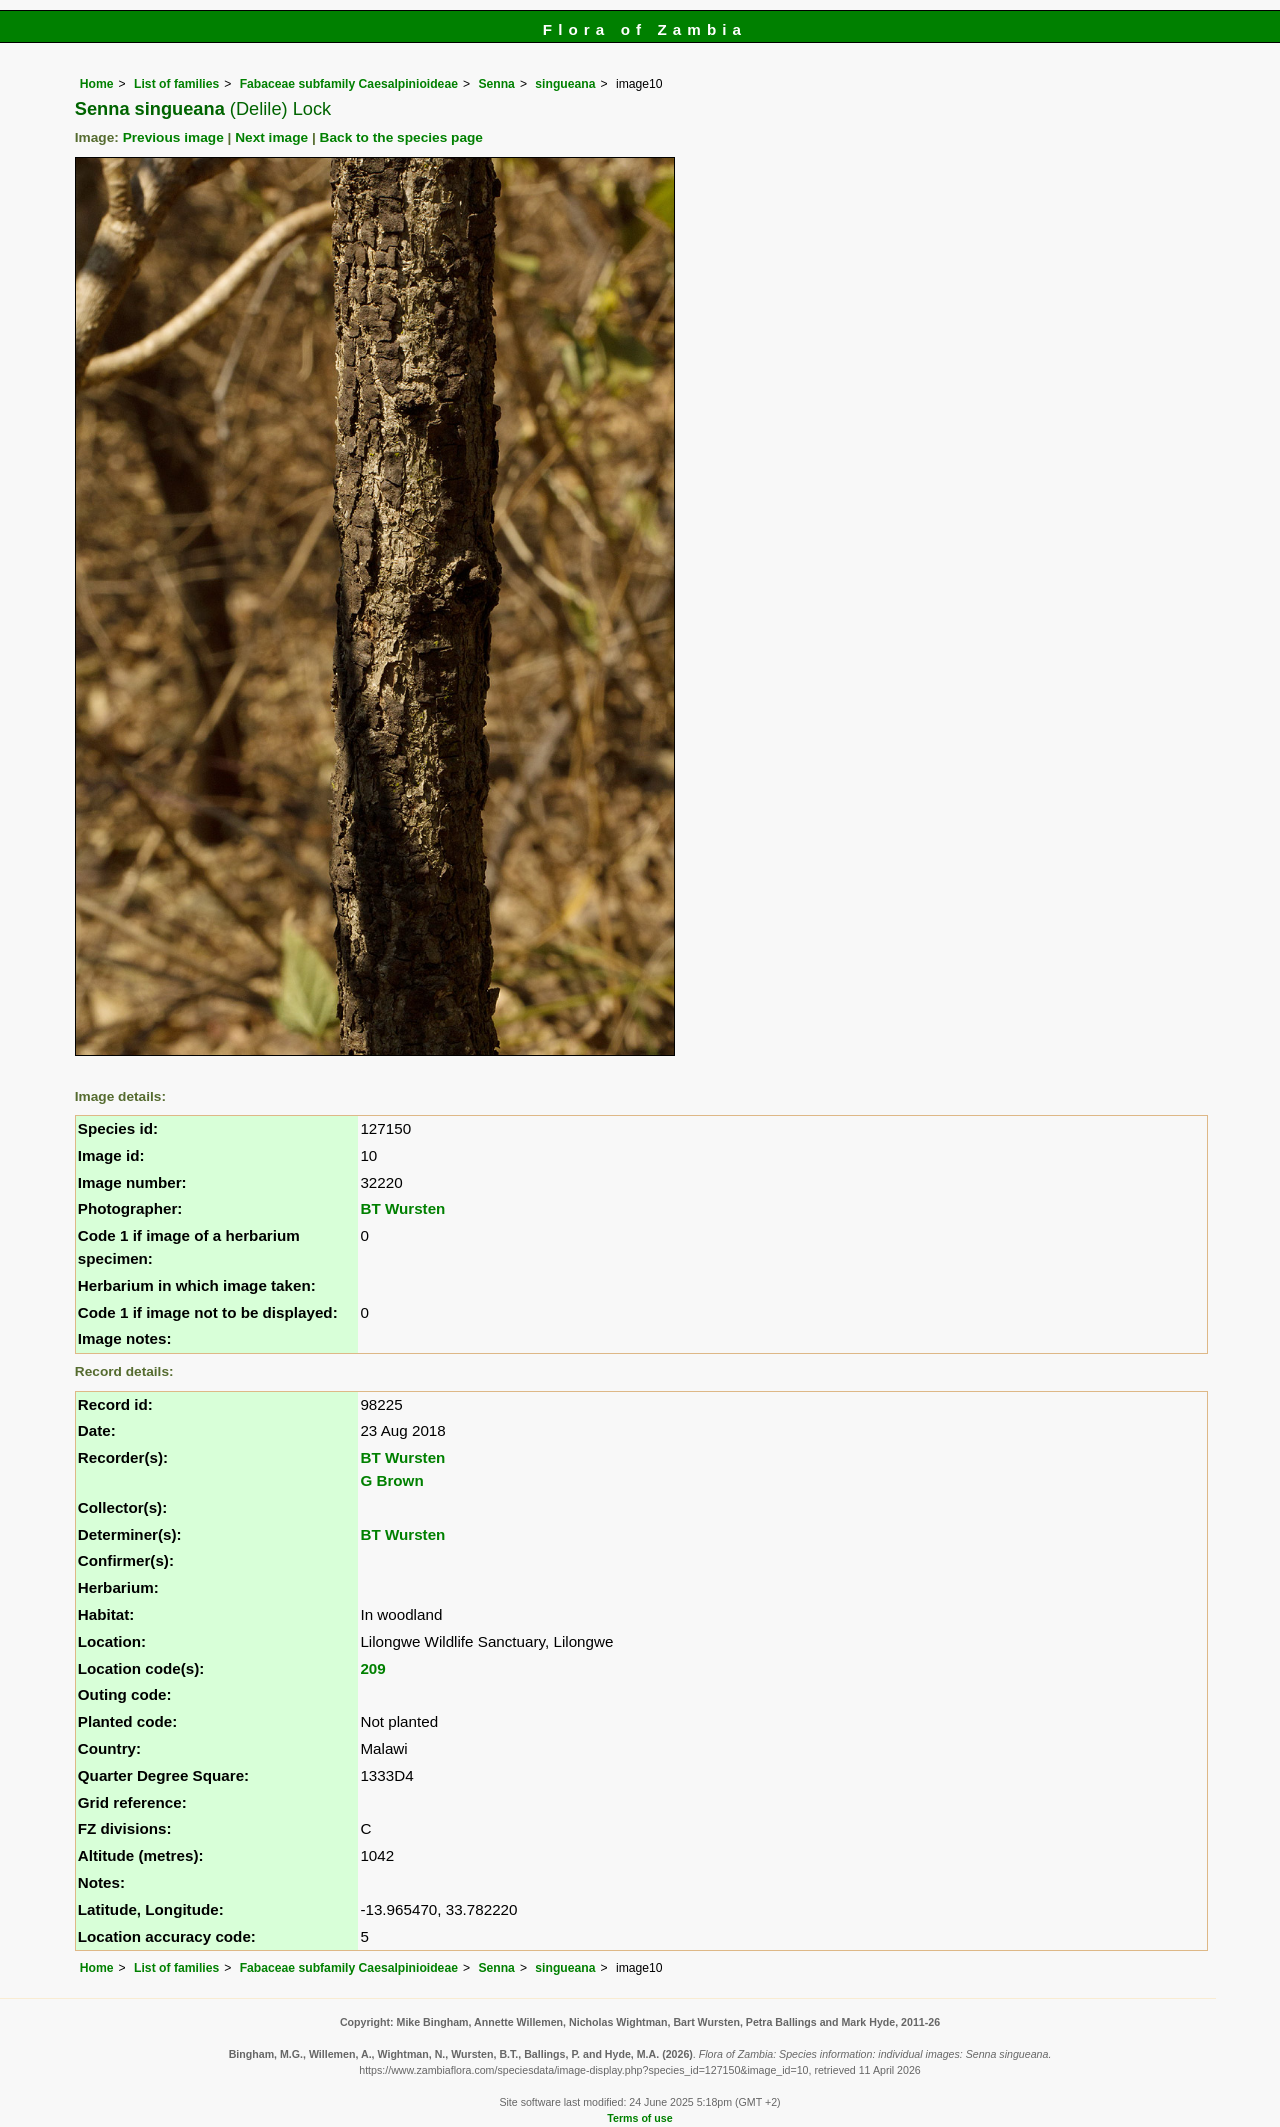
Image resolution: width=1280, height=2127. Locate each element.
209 (372, 1668)
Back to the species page (401, 137)
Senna (496, 84)
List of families (176, 84)
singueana (565, 84)
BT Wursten (402, 1208)
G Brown (391, 1480)
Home (97, 84)
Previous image (173, 137)
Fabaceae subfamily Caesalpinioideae (349, 84)
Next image (271, 137)
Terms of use (639, 2118)
